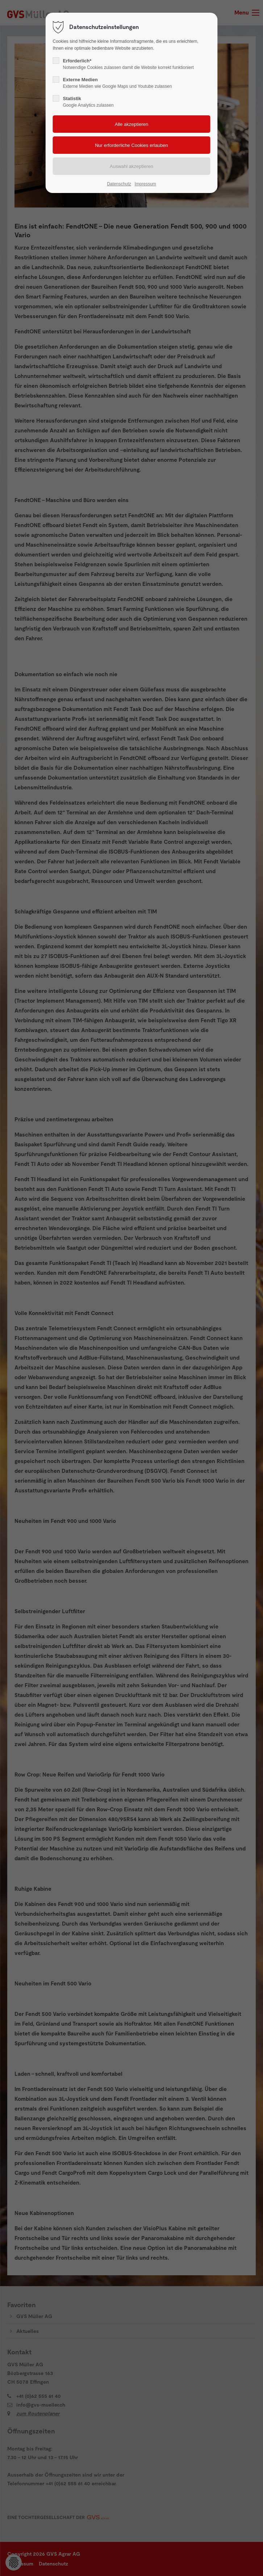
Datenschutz (119, 183)
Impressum (145, 183)
